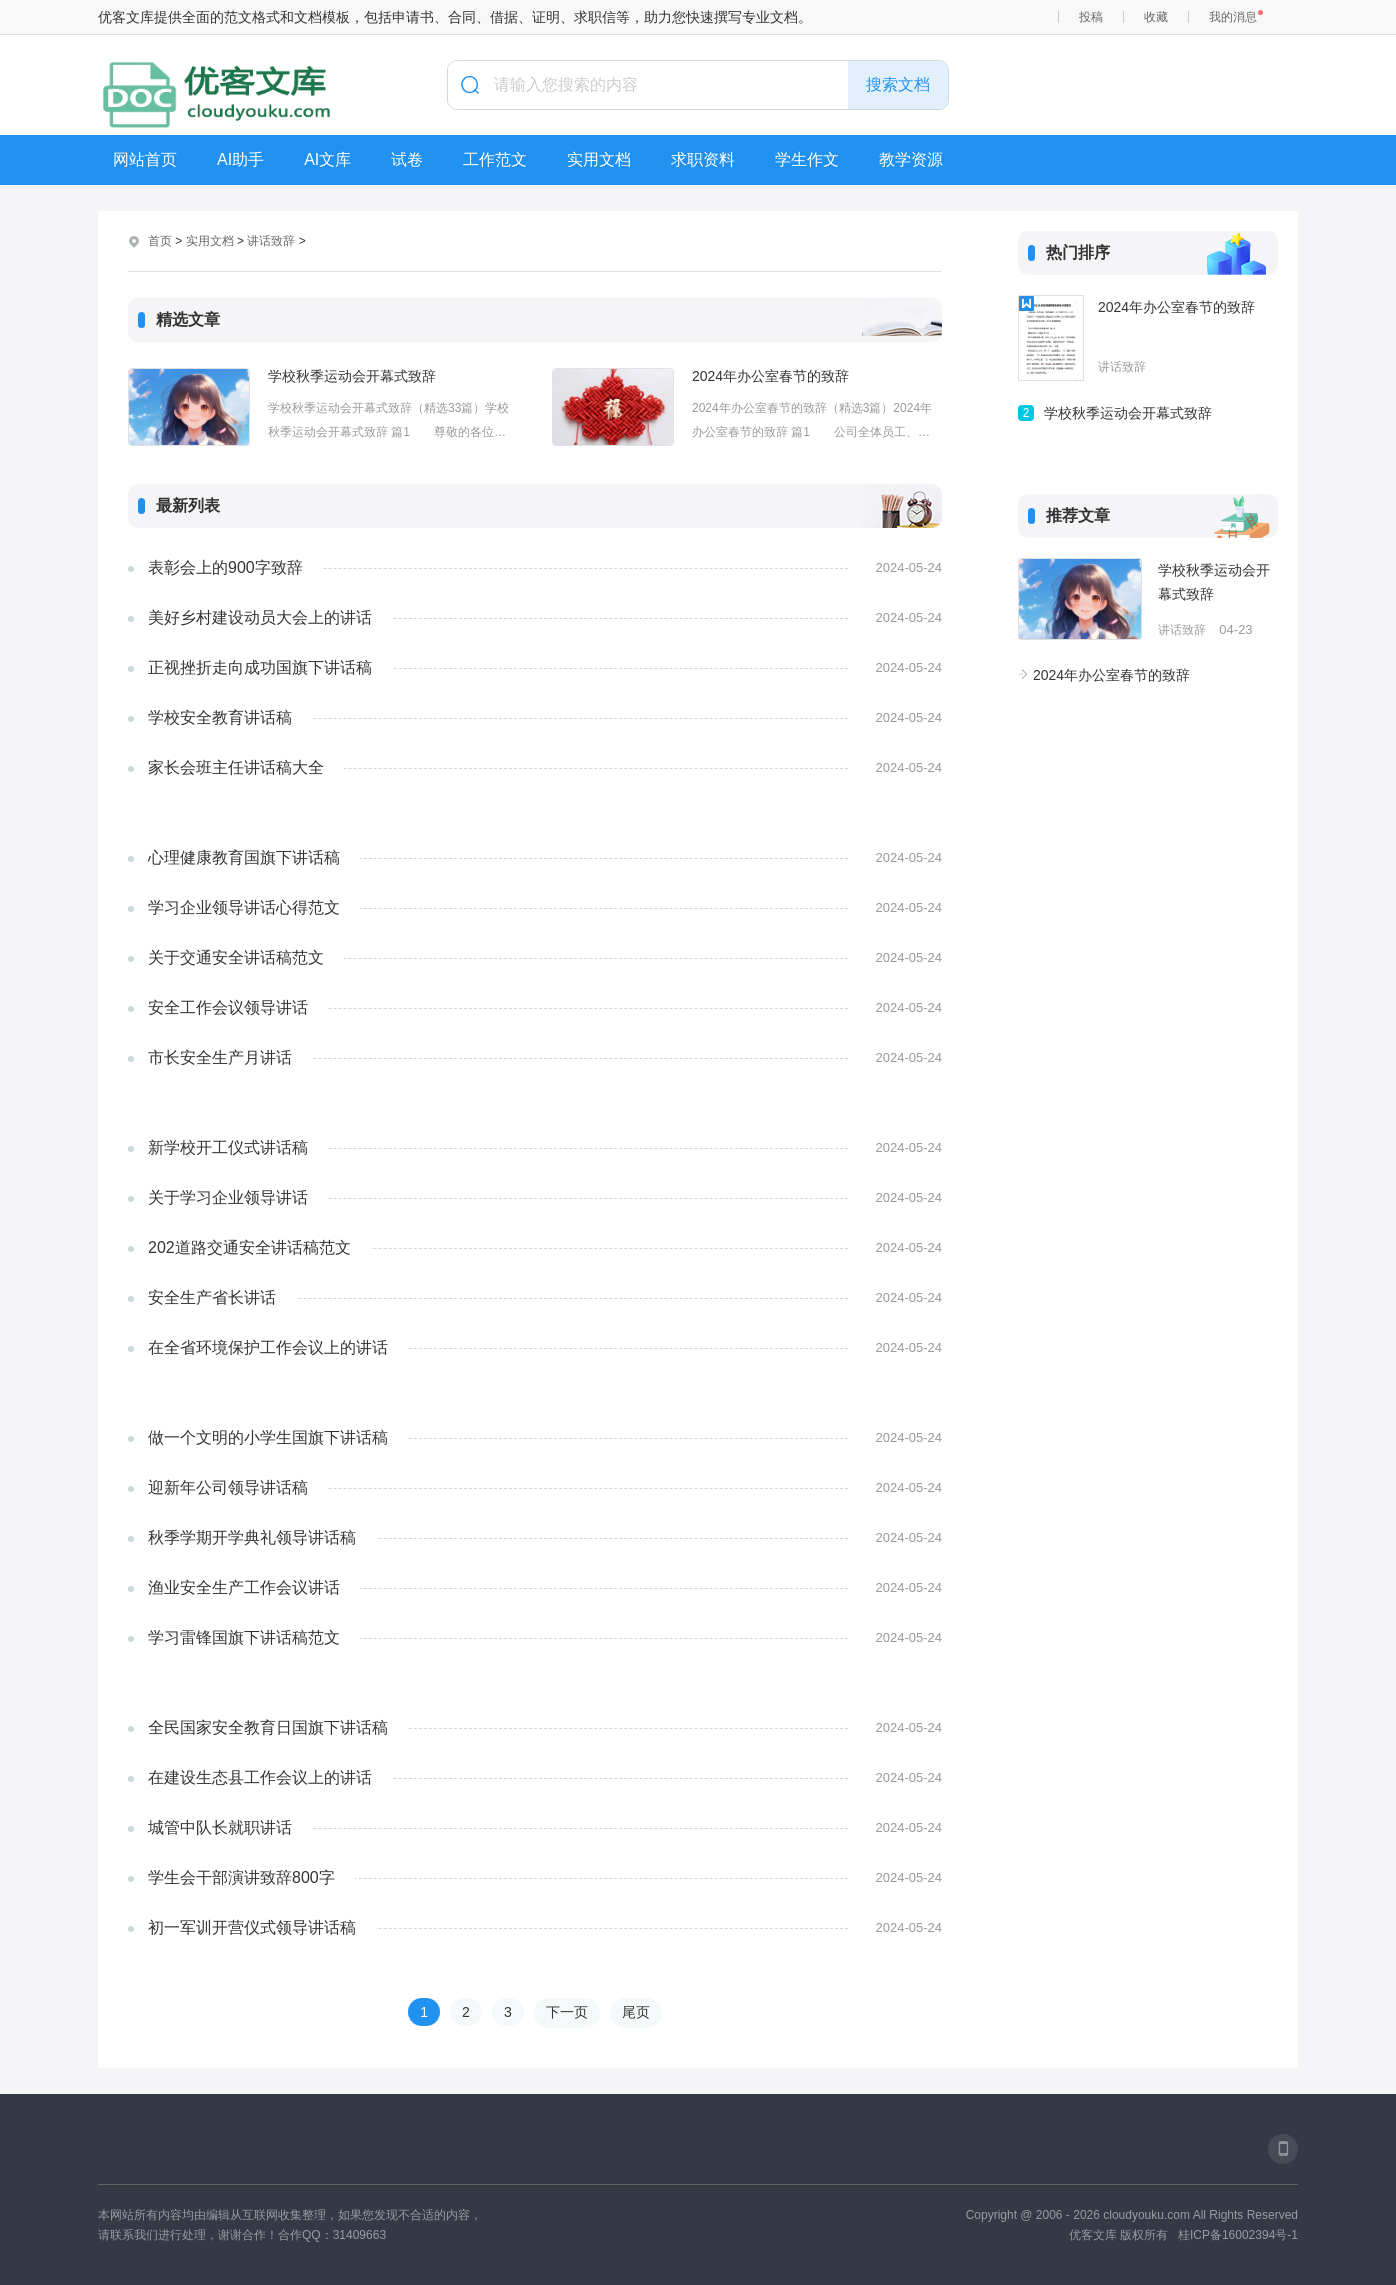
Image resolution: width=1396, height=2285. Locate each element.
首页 (160, 241)
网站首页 (145, 159)
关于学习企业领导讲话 (228, 1197)
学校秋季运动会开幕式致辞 (352, 376)
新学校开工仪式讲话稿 (228, 1147)
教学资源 (911, 159)
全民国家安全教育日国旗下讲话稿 (268, 1727)
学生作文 (807, 159)
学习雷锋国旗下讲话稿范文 (244, 1637)
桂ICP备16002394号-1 (1238, 2235)
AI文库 (327, 159)
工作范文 (495, 159)
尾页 (636, 2012)
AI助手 (240, 159)
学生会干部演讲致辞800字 (241, 1877)
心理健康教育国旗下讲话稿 (244, 857)
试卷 (407, 159)
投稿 (1091, 17)
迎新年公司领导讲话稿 (228, 1487)
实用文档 (599, 159)
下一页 (567, 2012)
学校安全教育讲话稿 (220, 717)
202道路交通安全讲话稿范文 (249, 1247)
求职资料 (703, 159)
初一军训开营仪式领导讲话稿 (252, 1927)
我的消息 (1233, 17)
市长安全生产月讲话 (220, 1057)
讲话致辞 (271, 241)
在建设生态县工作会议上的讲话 (260, 1777)
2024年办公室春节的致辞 (770, 376)
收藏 (1156, 17)
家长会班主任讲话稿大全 (236, 767)
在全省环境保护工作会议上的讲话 (268, 1347)
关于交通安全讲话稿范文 (236, 957)
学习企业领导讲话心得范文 (244, 907)
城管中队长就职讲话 (220, 1827)
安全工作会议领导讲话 (228, 1007)
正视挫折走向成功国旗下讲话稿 (260, 667)
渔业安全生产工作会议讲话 (244, 1587)
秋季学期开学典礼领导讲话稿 (252, 1537)
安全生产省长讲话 (212, 1297)
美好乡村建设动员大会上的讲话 (260, 617)
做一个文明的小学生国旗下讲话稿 (268, 1437)
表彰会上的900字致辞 (225, 567)
